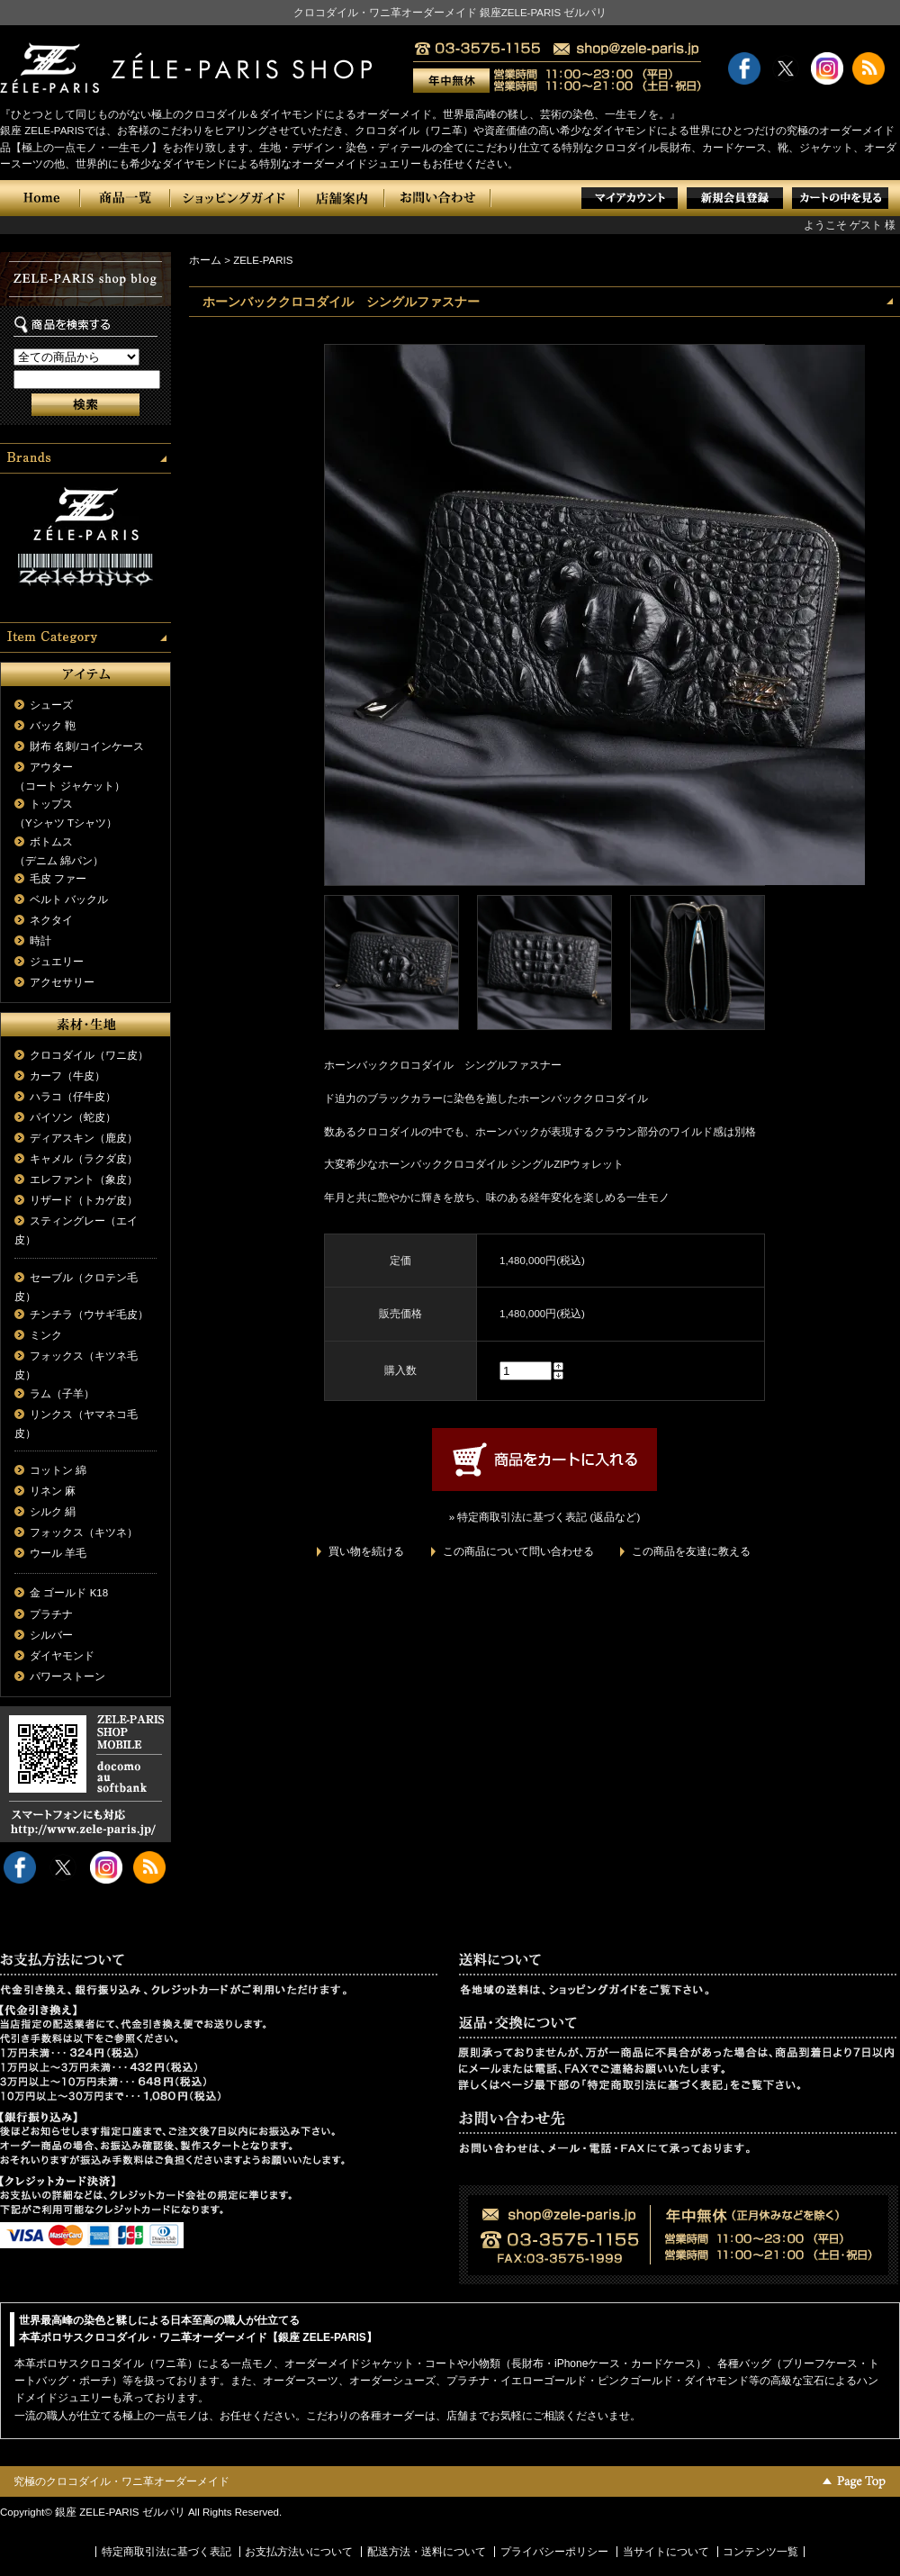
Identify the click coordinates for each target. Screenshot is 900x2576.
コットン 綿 (58, 1470)
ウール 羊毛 (58, 1553)
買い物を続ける (366, 1551)
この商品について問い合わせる (518, 1551)
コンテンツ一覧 (760, 2551)
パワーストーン (67, 1676)
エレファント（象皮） (84, 1179)
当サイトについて (666, 2551)
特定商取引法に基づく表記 (166, 2551)
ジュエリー (57, 961)
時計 (40, 940)
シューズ (51, 705)
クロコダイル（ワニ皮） (89, 1055)
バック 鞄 (53, 725)
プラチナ (51, 1614)
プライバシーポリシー (554, 2551)
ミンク (46, 1335)
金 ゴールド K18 (69, 1592)
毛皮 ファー (58, 878)
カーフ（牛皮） (67, 1076)
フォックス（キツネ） (84, 1532)
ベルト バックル (69, 899)
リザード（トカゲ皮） (84, 1200)
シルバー (51, 1635)
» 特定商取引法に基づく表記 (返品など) (544, 1517)
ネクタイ (51, 920)
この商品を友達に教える (691, 1551)
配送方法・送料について (426, 2551)
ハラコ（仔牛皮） (73, 1096)
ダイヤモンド (62, 1655)
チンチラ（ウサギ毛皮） (89, 1314)
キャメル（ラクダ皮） (84, 1158)
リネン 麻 (53, 1491)
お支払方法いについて (299, 2551)
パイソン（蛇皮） (73, 1117)
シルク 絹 (53, 1511)
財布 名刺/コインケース (86, 746)
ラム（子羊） (62, 1393)
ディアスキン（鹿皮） (84, 1138)
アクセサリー (62, 982)
